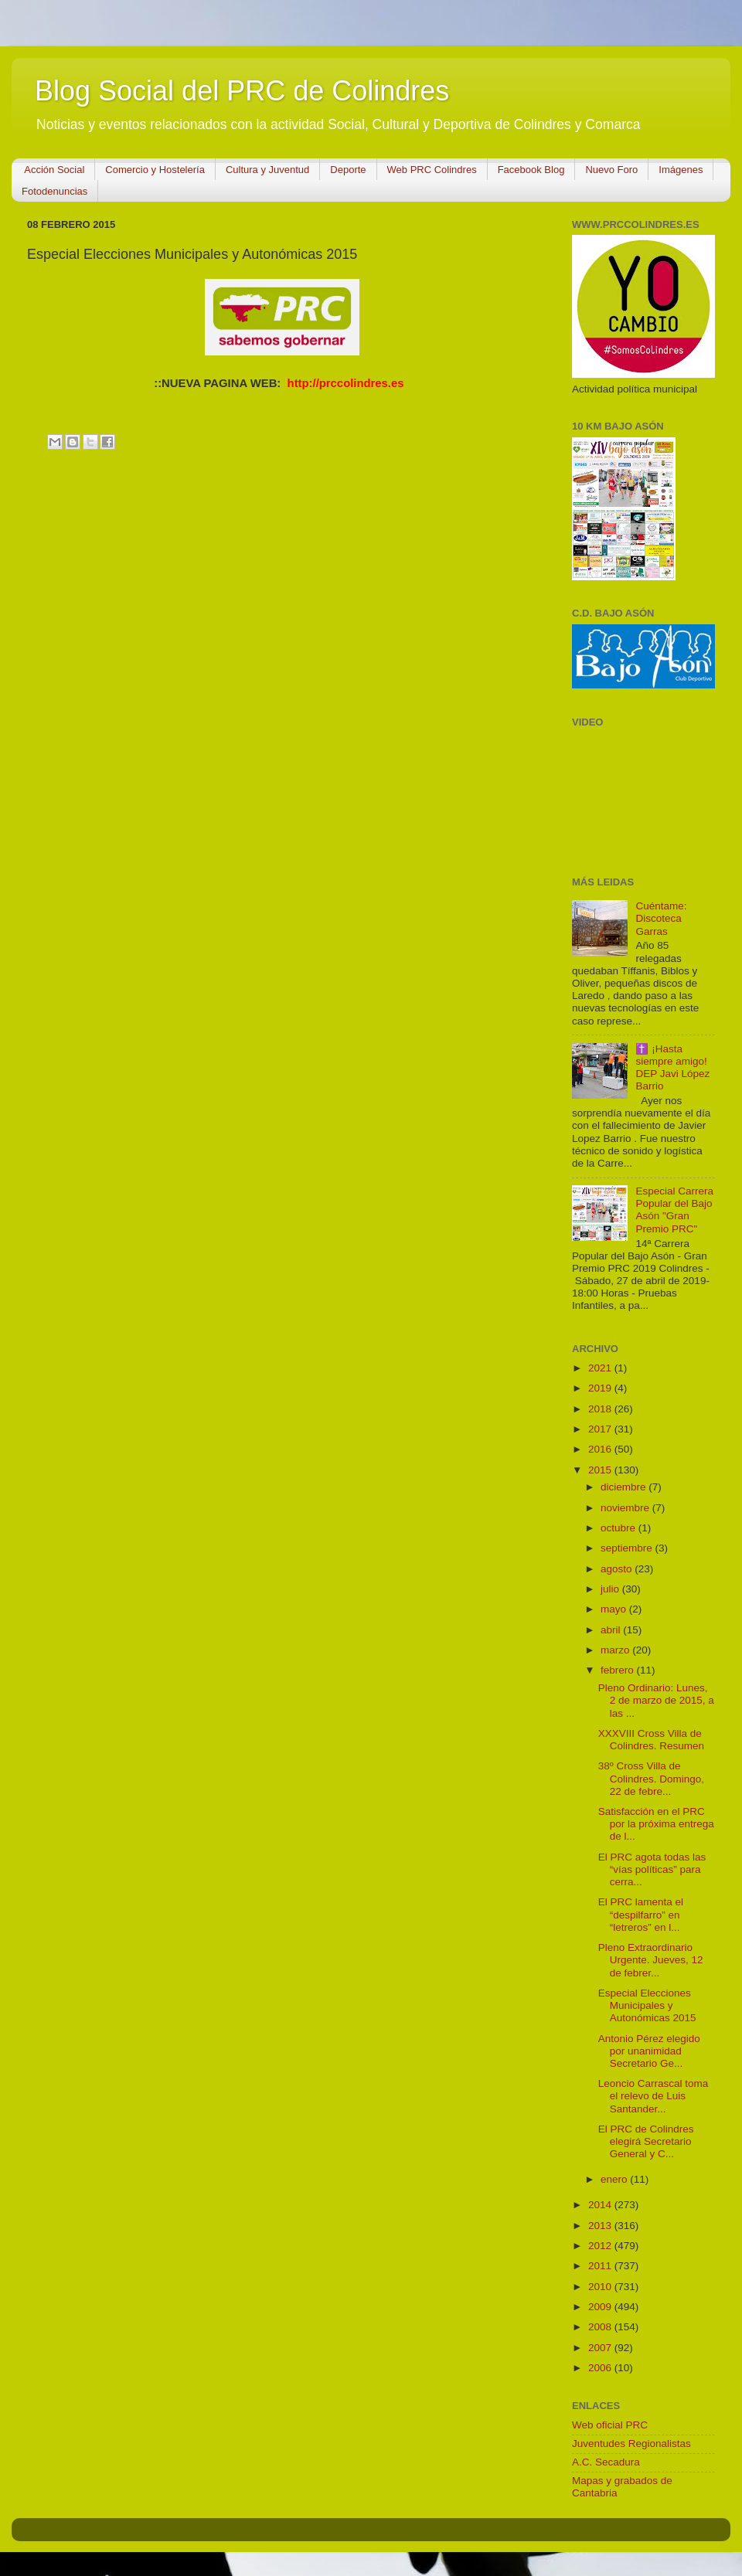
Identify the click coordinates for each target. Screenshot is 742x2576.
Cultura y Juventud (267, 169)
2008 (601, 2327)
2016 (601, 1449)
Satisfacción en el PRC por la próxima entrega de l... (656, 1824)
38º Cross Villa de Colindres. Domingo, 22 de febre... (651, 1778)
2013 (601, 2225)
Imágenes (681, 169)
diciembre (624, 1487)
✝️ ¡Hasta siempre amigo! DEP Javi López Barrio (672, 1068)
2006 (601, 2368)
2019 (601, 1388)
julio (611, 1589)
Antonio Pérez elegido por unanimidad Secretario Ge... (649, 2051)
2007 (601, 2347)
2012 (601, 2245)
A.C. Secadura (606, 2462)
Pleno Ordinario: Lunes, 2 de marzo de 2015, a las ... (656, 1700)
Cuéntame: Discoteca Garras (660, 918)
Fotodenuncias (54, 191)
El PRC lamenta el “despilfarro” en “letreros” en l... (640, 1914)
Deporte (348, 169)
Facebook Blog (531, 169)
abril (612, 1630)
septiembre (628, 1548)
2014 (601, 2205)
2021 (601, 1368)
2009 (601, 2307)
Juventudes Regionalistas (631, 2443)
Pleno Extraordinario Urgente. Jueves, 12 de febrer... (650, 1960)
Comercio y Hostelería (155, 169)
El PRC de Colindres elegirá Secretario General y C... (646, 2141)
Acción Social (54, 169)
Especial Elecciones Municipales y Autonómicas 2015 (647, 2005)
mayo (615, 1609)
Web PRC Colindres (432, 169)
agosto (618, 1569)
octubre (619, 1528)
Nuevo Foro (611, 169)
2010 (601, 2286)
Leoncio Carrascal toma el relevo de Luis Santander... (653, 2096)
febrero (619, 1670)
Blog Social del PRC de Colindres (242, 91)
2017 (601, 1429)
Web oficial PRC (610, 2425)
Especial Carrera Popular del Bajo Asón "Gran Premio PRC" (674, 1210)
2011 (601, 2266)
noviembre (626, 1508)
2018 (601, 1409)
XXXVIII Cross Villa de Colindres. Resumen (651, 1740)
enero (615, 2179)
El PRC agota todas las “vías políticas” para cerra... (652, 1869)
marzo (616, 1650)
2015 (601, 1470)
